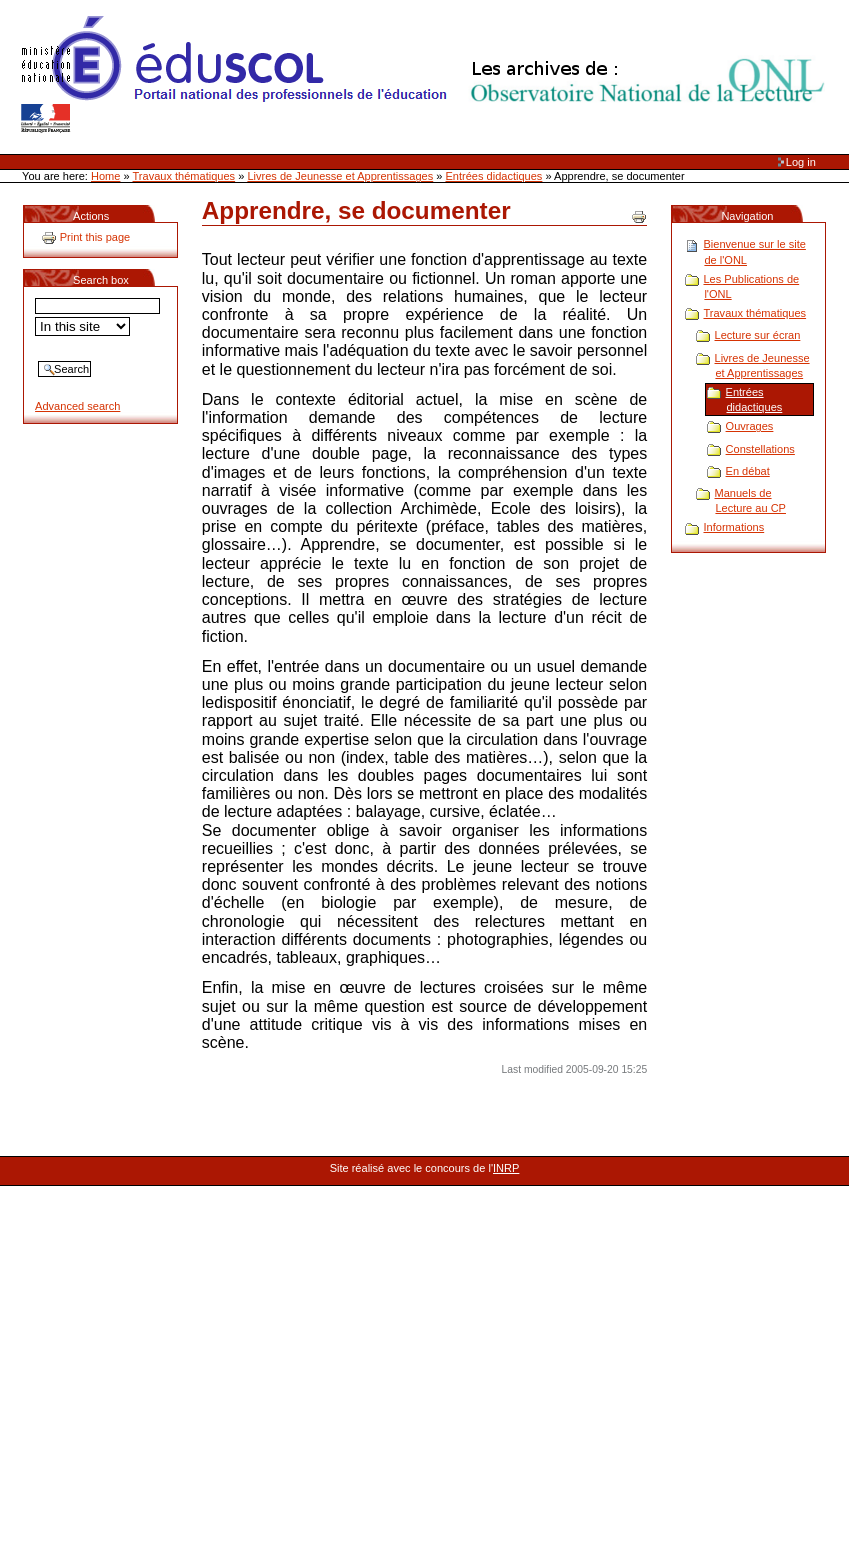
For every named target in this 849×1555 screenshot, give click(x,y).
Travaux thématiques (184, 176)
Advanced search (77, 406)
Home (105, 176)
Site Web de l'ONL (427, 75)
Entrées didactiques (494, 176)
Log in (801, 162)
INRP (506, 1168)
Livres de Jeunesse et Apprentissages (340, 176)
